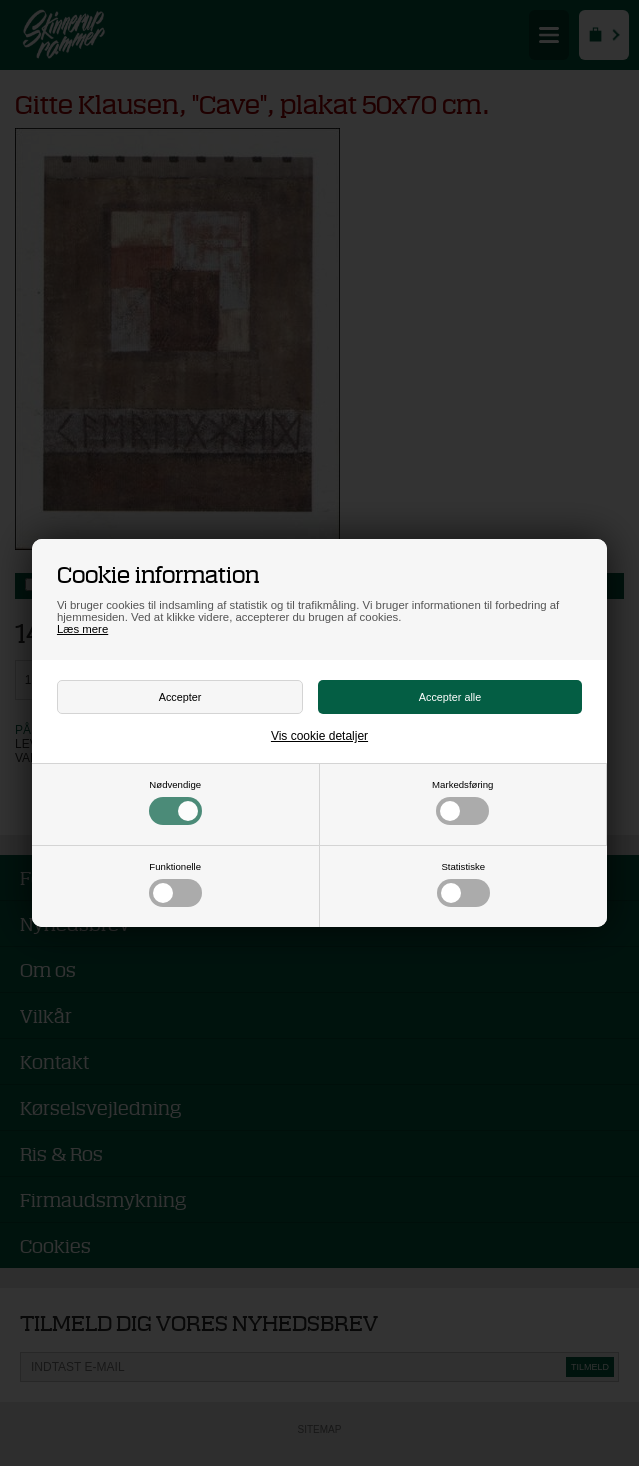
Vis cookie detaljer (319, 736)
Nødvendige (175, 802)
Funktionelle (175, 884)
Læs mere (82, 629)
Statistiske (463, 884)
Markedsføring (462, 802)
